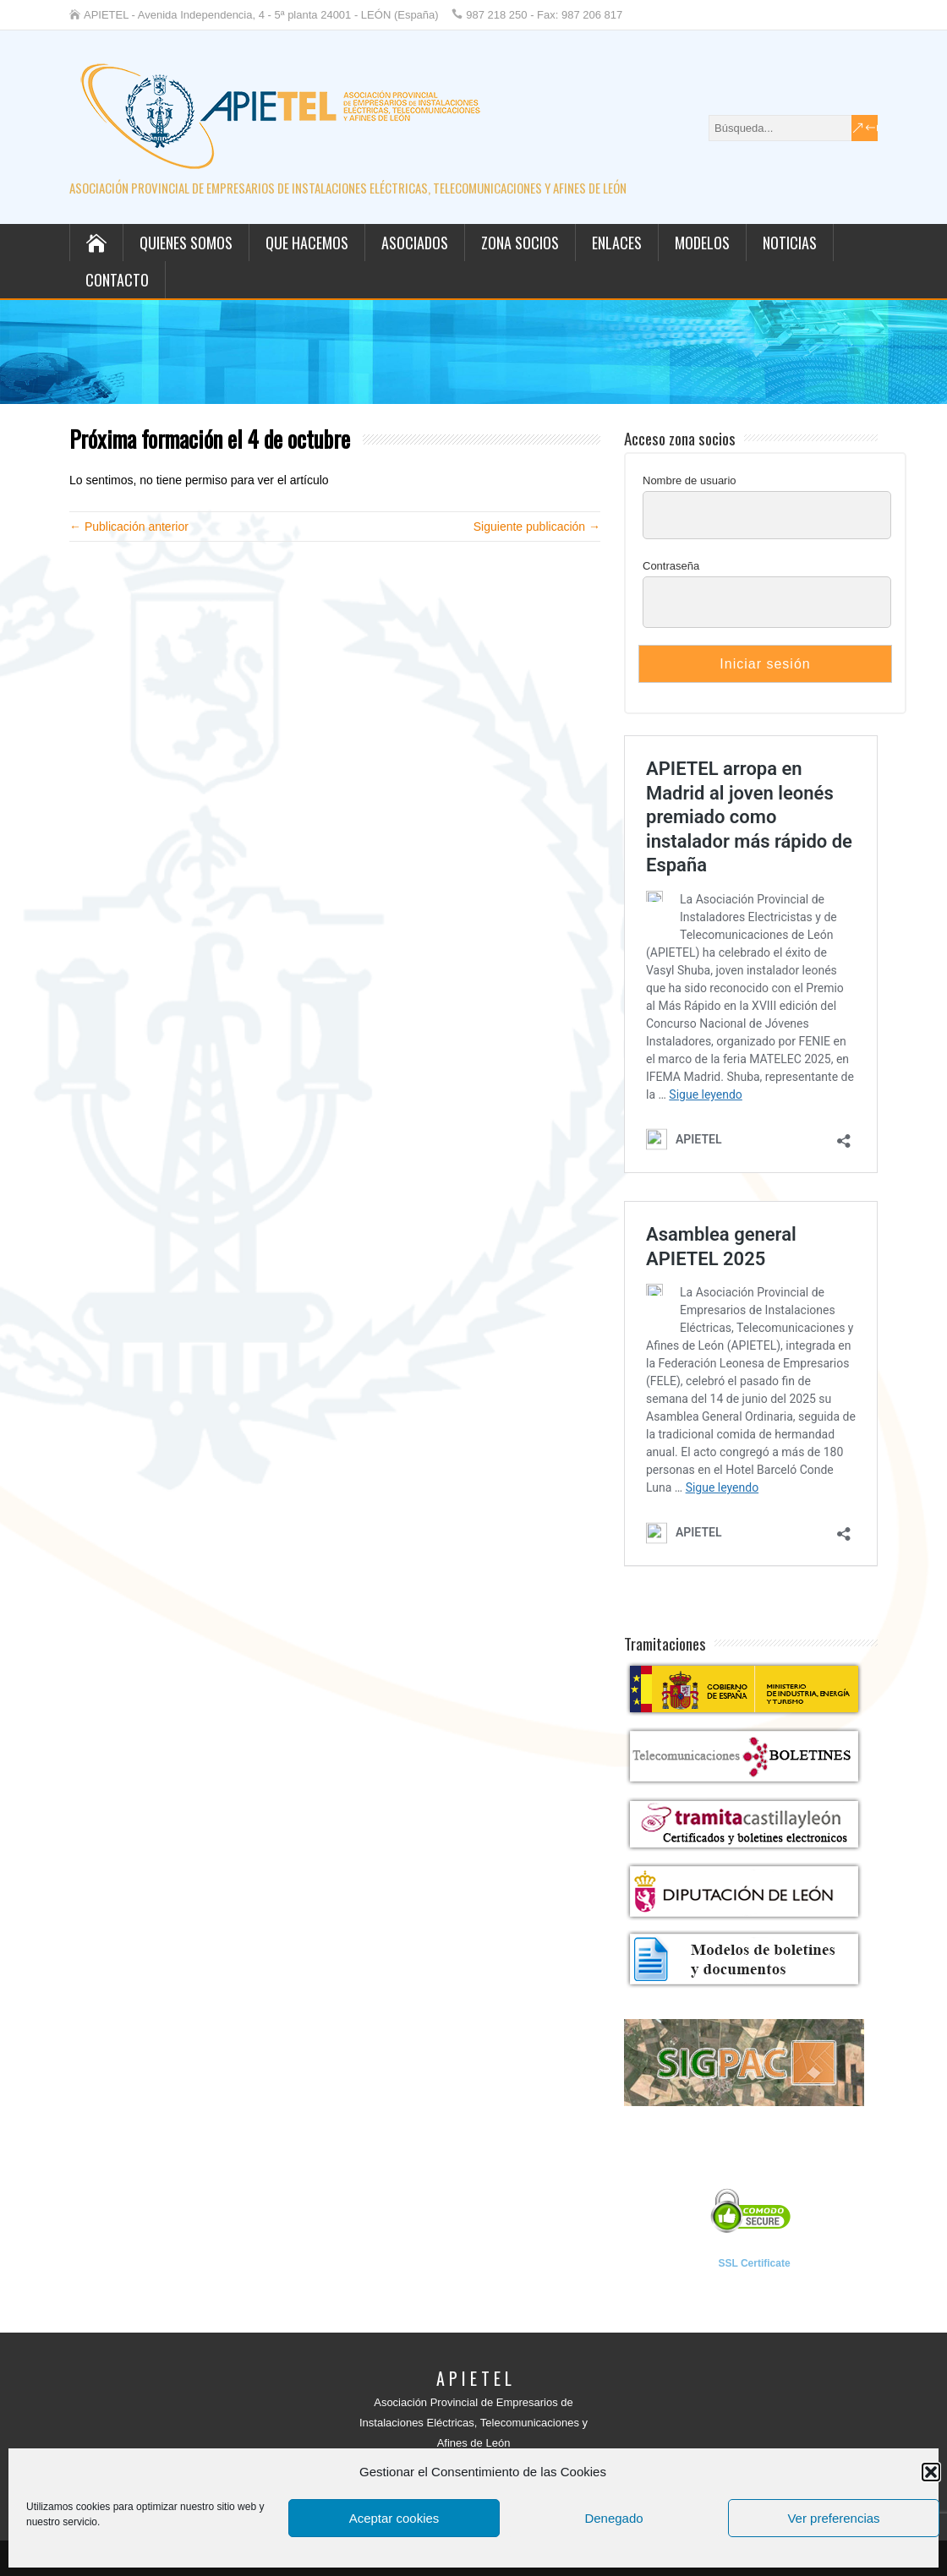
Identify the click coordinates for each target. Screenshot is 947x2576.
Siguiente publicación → (537, 526)
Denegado (613, 2518)
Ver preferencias (833, 2518)
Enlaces (617, 243)
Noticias (790, 243)
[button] (930, 2472)
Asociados (414, 243)
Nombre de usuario (689, 480)
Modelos (702, 243)
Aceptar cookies (394, 2518)
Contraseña (671, 565)
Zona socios (520, 243)
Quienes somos (186, 243)
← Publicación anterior (129, 526)
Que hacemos (306, 243)
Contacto (117, 280)
